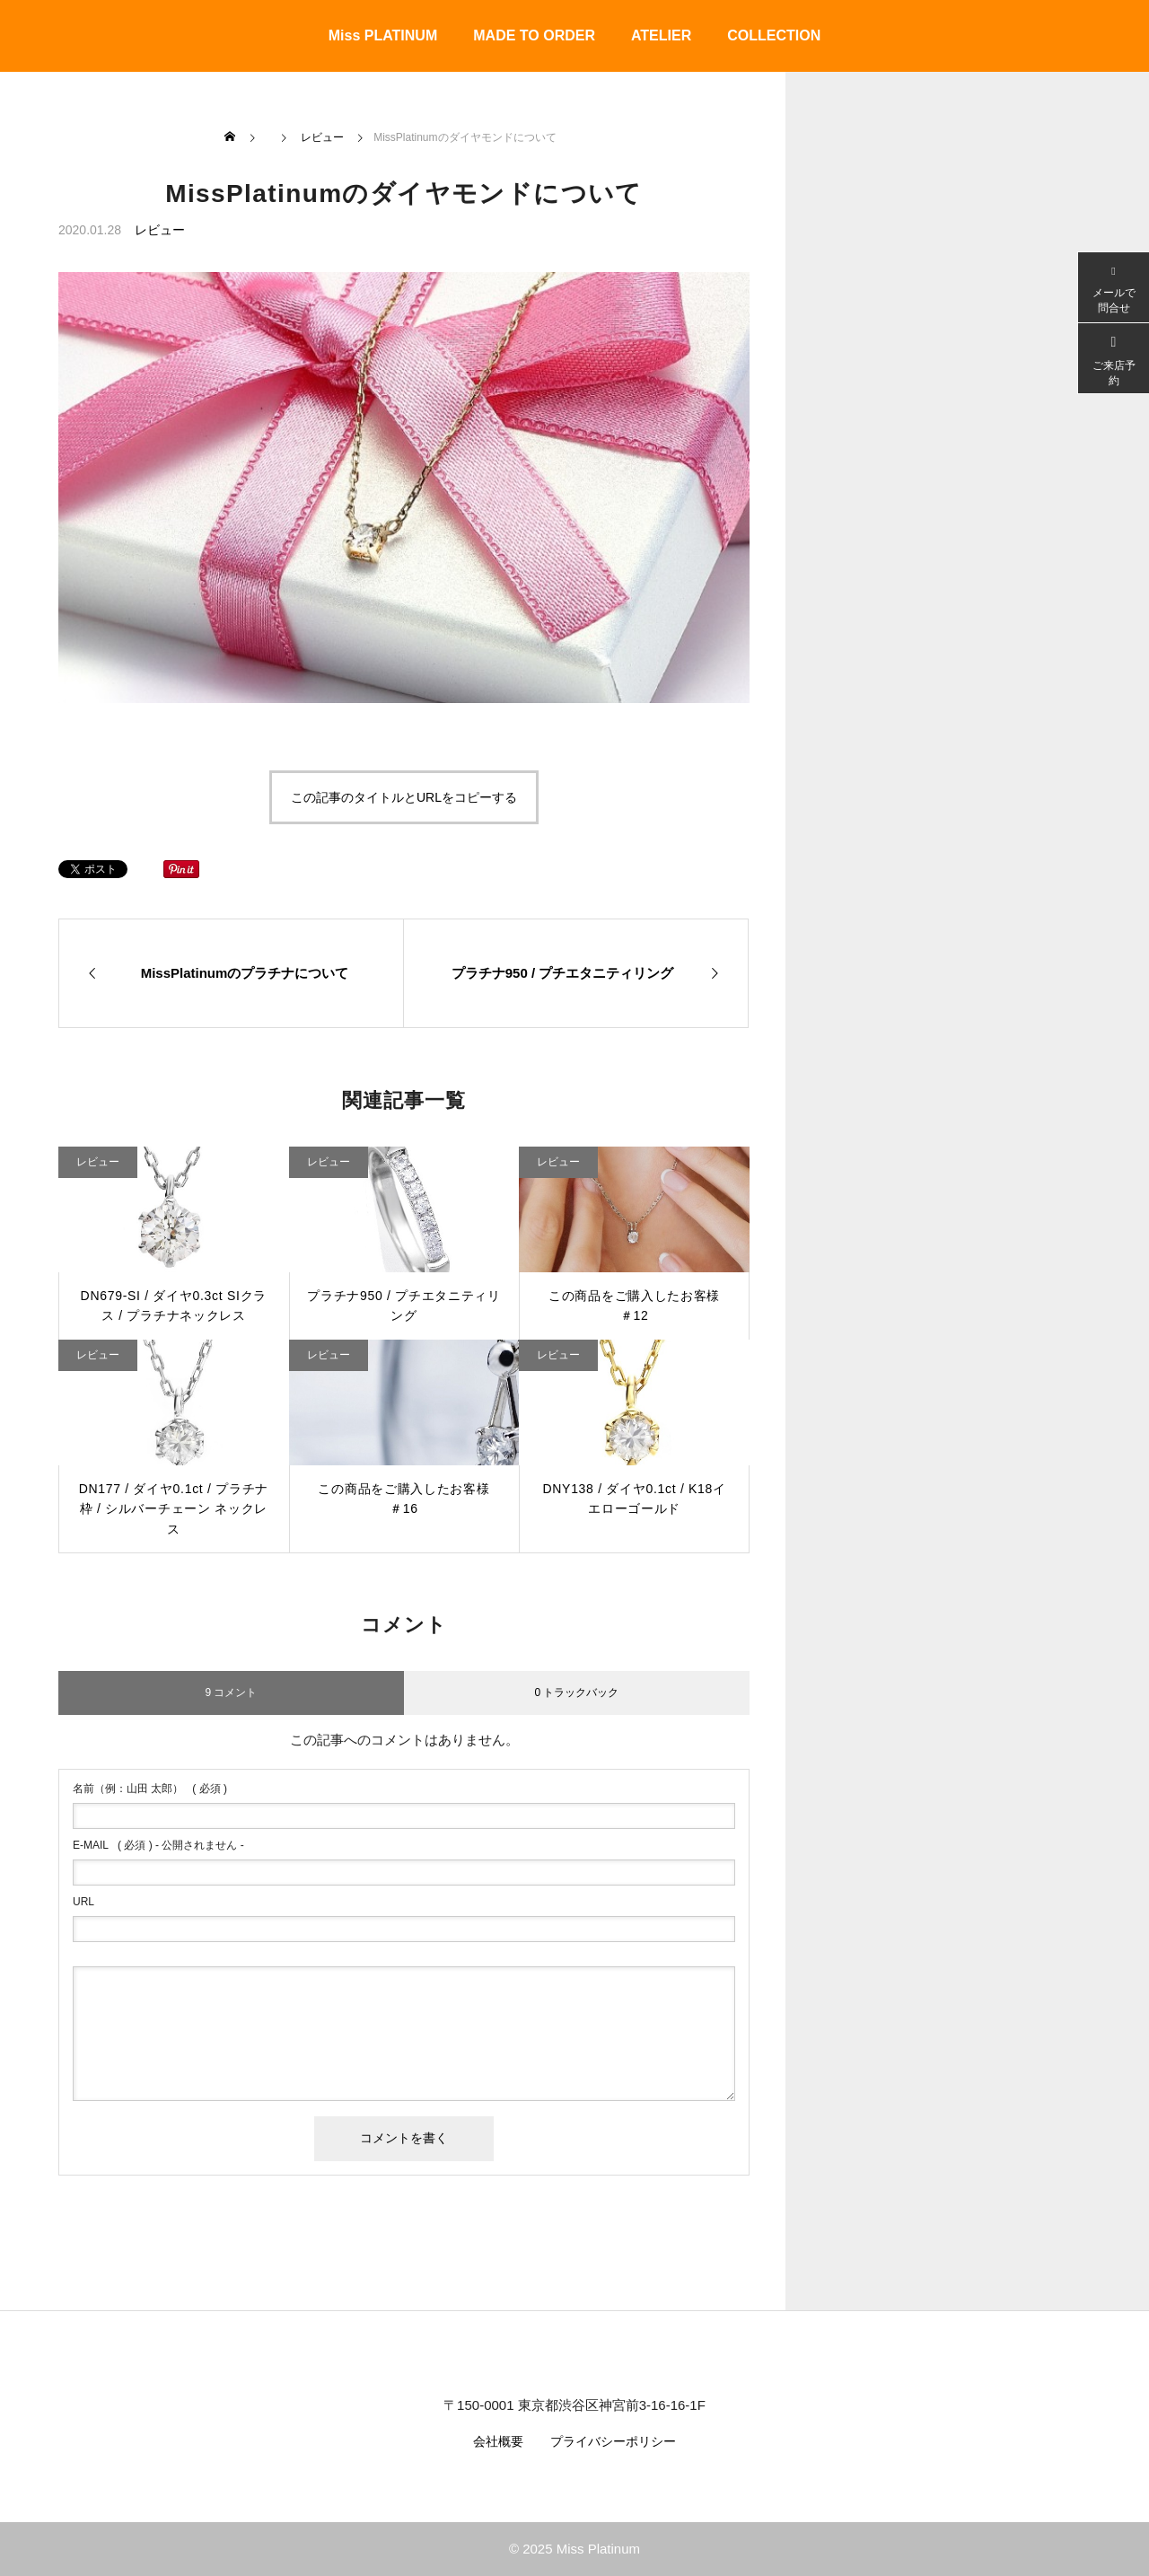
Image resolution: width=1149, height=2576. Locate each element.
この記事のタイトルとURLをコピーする (404, 797)
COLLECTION (773, 35)
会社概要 (498, 2441)
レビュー (160, 230)
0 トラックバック (576, 1692)
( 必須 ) (150, 1788)
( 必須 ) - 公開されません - (158, 1845)
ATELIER (661, 35)
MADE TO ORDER (534, 35)
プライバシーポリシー (613, 2441)
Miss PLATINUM (383, 35)
